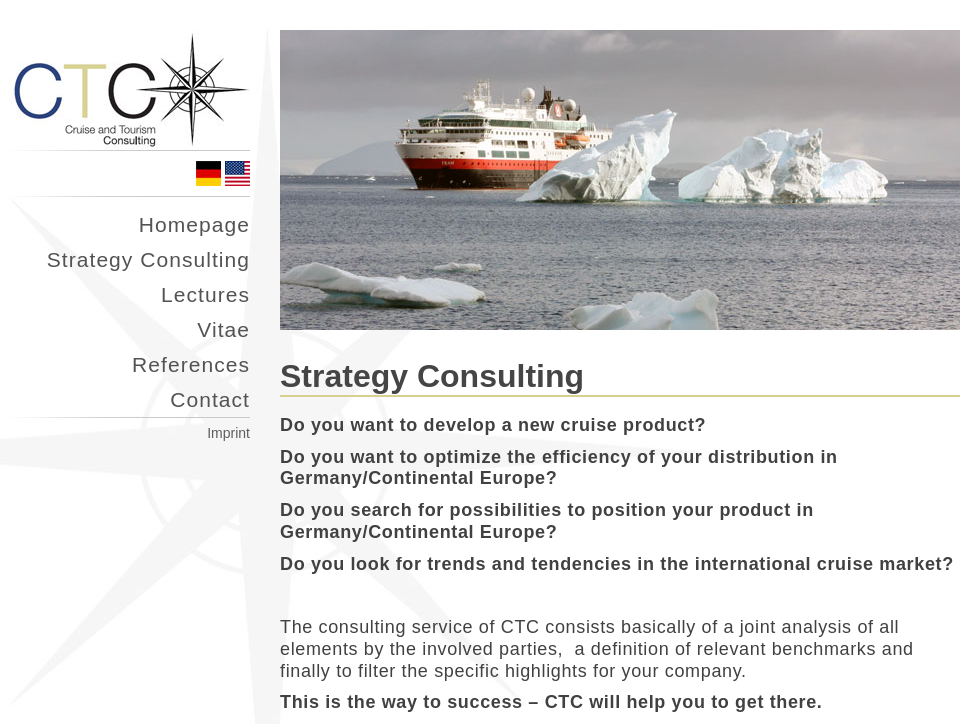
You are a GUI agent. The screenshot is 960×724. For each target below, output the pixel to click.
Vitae (223, 329)
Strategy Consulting (148, 259)
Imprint (228, 433)
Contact (210, 399)
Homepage (194, 224)
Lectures (205, 294)
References (191, 364)
